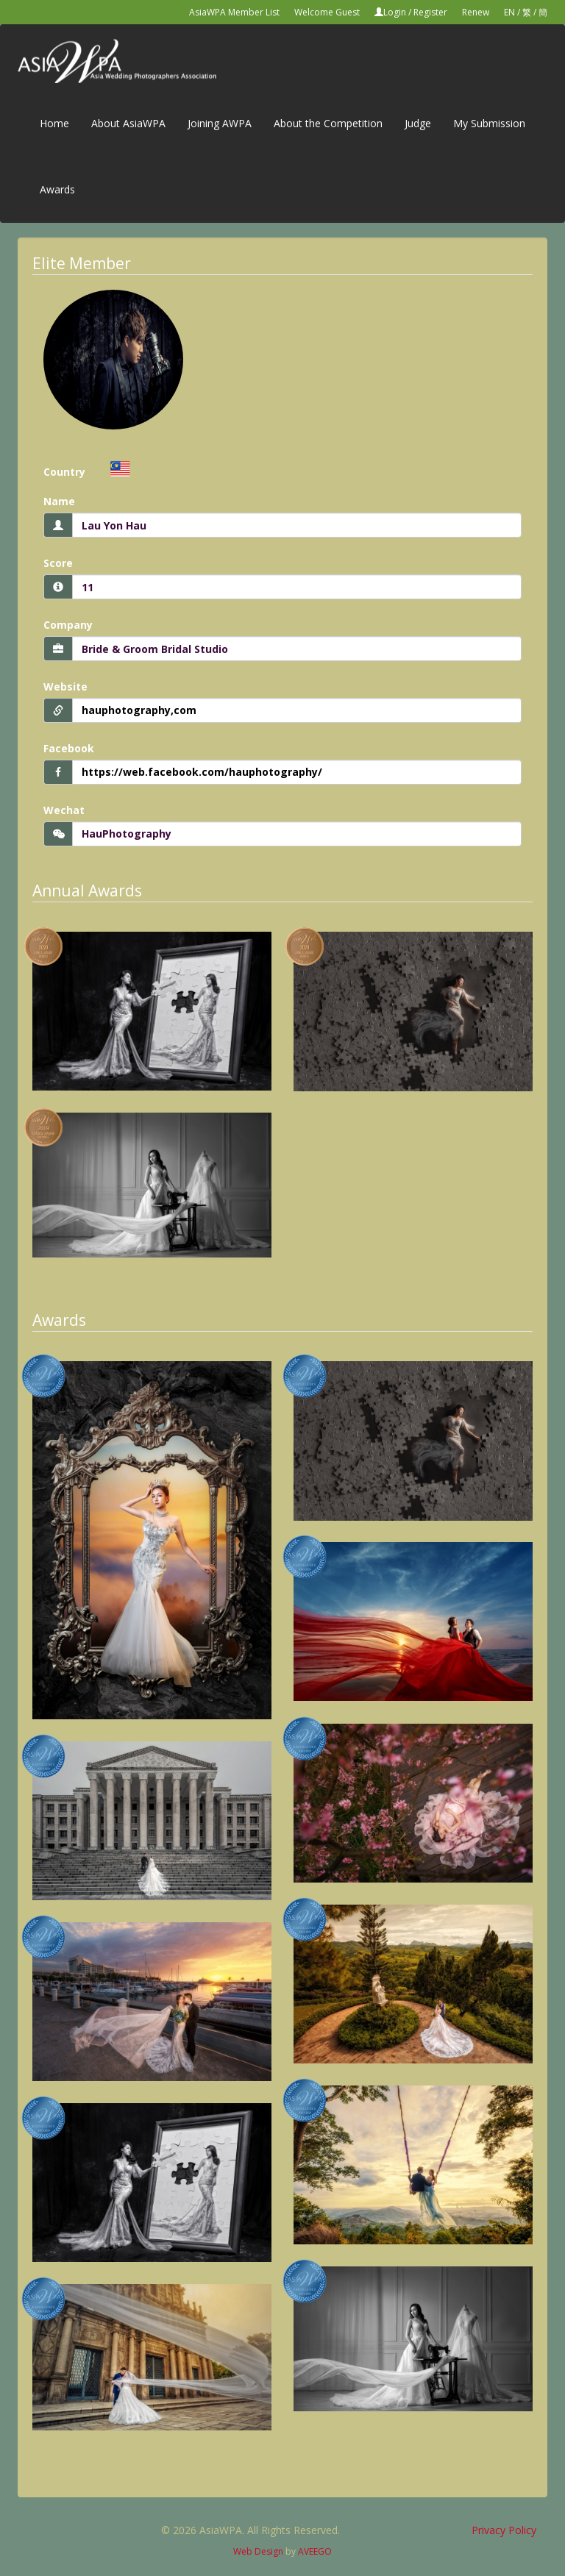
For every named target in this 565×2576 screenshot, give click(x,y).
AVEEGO (315, 2551)
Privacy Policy (504, 2530)
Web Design (258, 2551)
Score (58, 563)
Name (59, 501)
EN (509, 12)
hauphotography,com (139, 710)
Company (68, 625)
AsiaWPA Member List (234, 12)
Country (64, 472)
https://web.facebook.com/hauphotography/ (202, 772)
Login (394, 12)
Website (65, 686)
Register (430, 12)
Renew (475, 12)
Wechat (64, 810)
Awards (57, 189)
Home (54, 123)
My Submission (489, 123)
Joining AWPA (220, 123)
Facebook (68, 748)
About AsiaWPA (128, 123)
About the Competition (328, 123)
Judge (418, 123)
